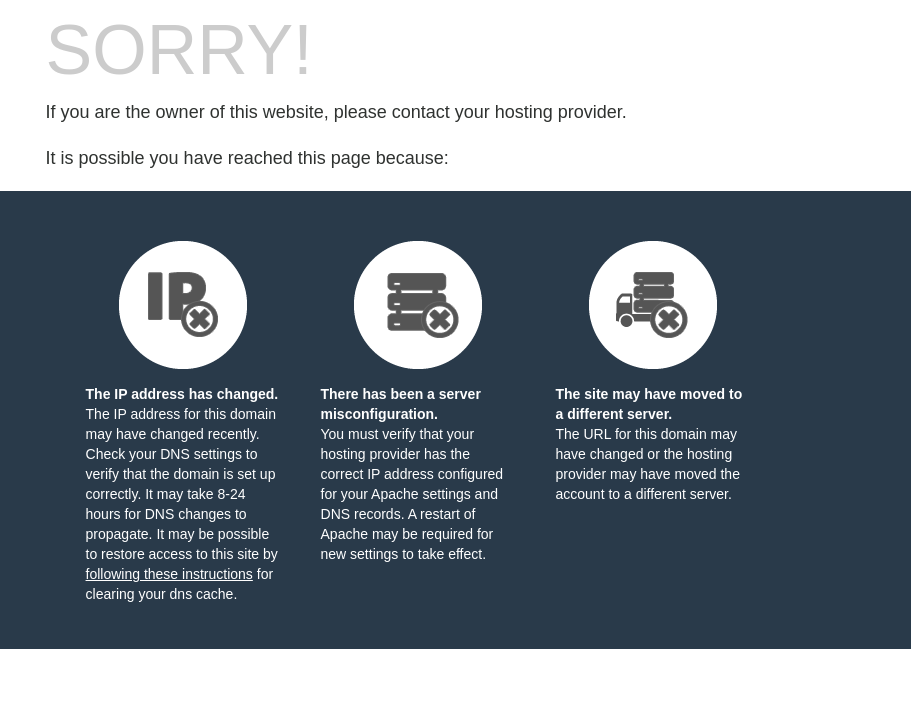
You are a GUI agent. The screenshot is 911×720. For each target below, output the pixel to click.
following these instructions (169, 574)
